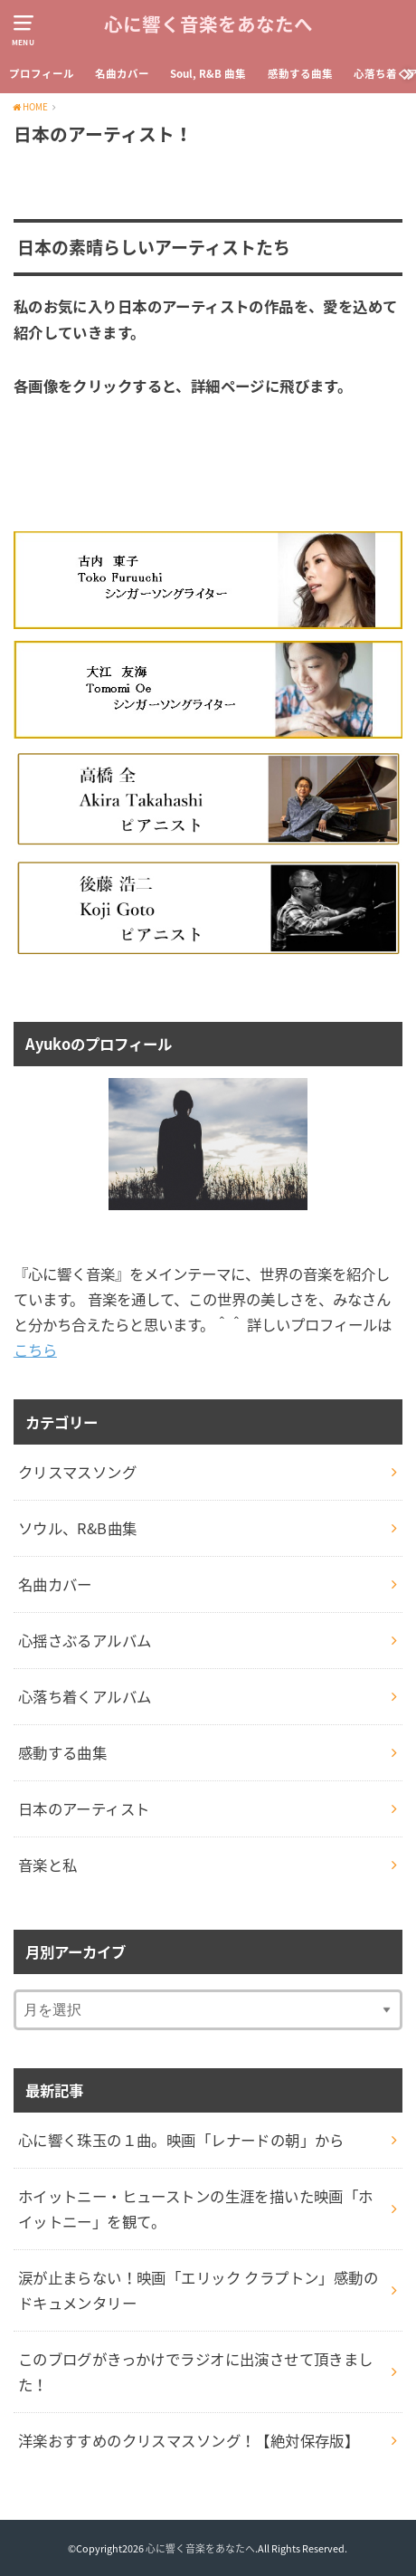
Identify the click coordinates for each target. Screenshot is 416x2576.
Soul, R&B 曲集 (208, 73)
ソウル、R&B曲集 (77, 1528)
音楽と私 (48, 1864)
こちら (35, 1349)
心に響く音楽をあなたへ (208, 25)
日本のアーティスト (84, 1808)
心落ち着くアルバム (85, 1696)
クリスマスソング (77, 1472)
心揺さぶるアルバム (85, 1640)
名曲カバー (122, 73)
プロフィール (41, 73)
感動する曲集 (300, 73)
